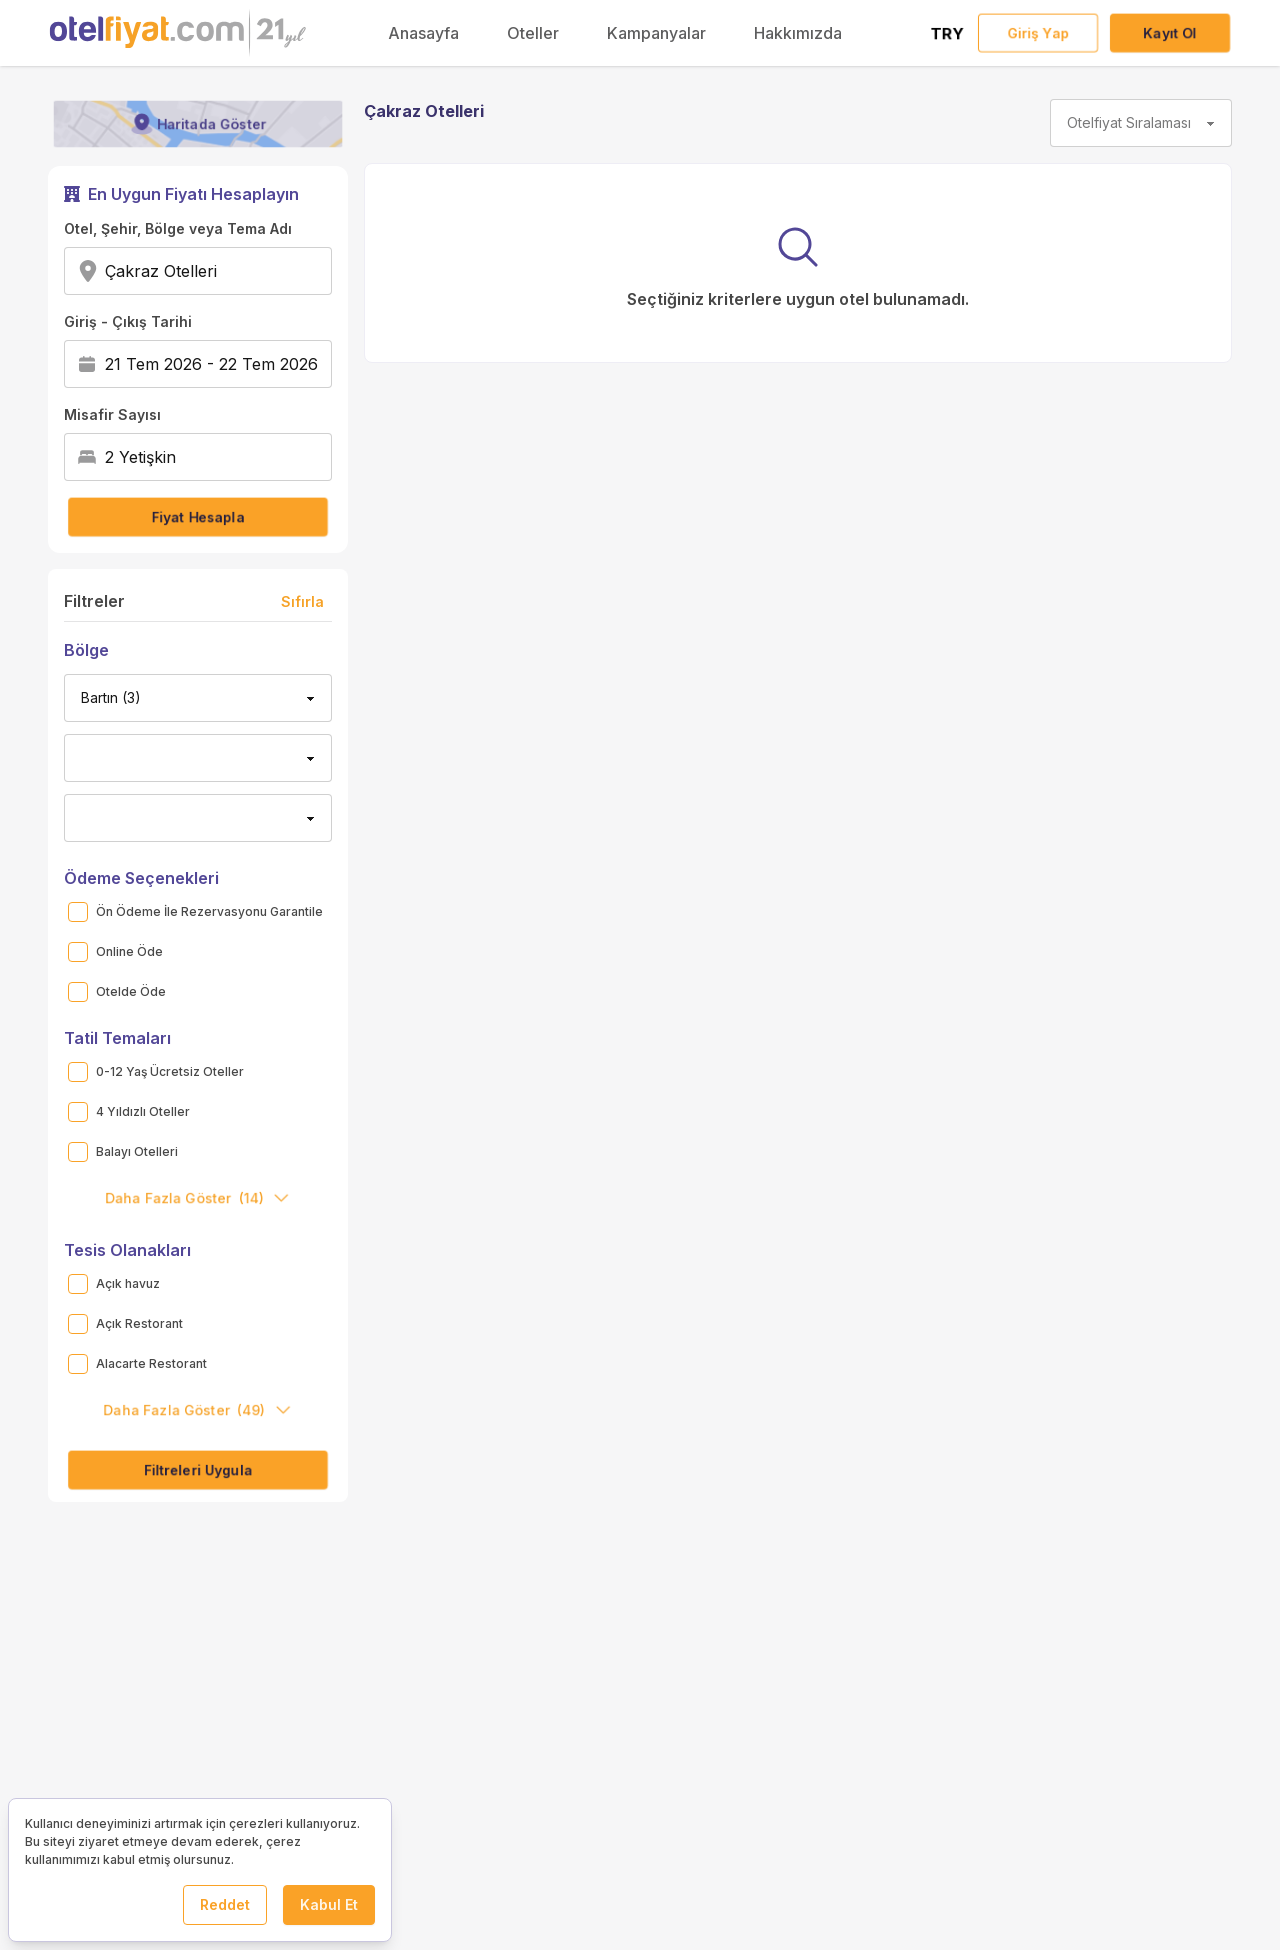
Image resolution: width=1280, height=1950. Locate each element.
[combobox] (223, 271)
